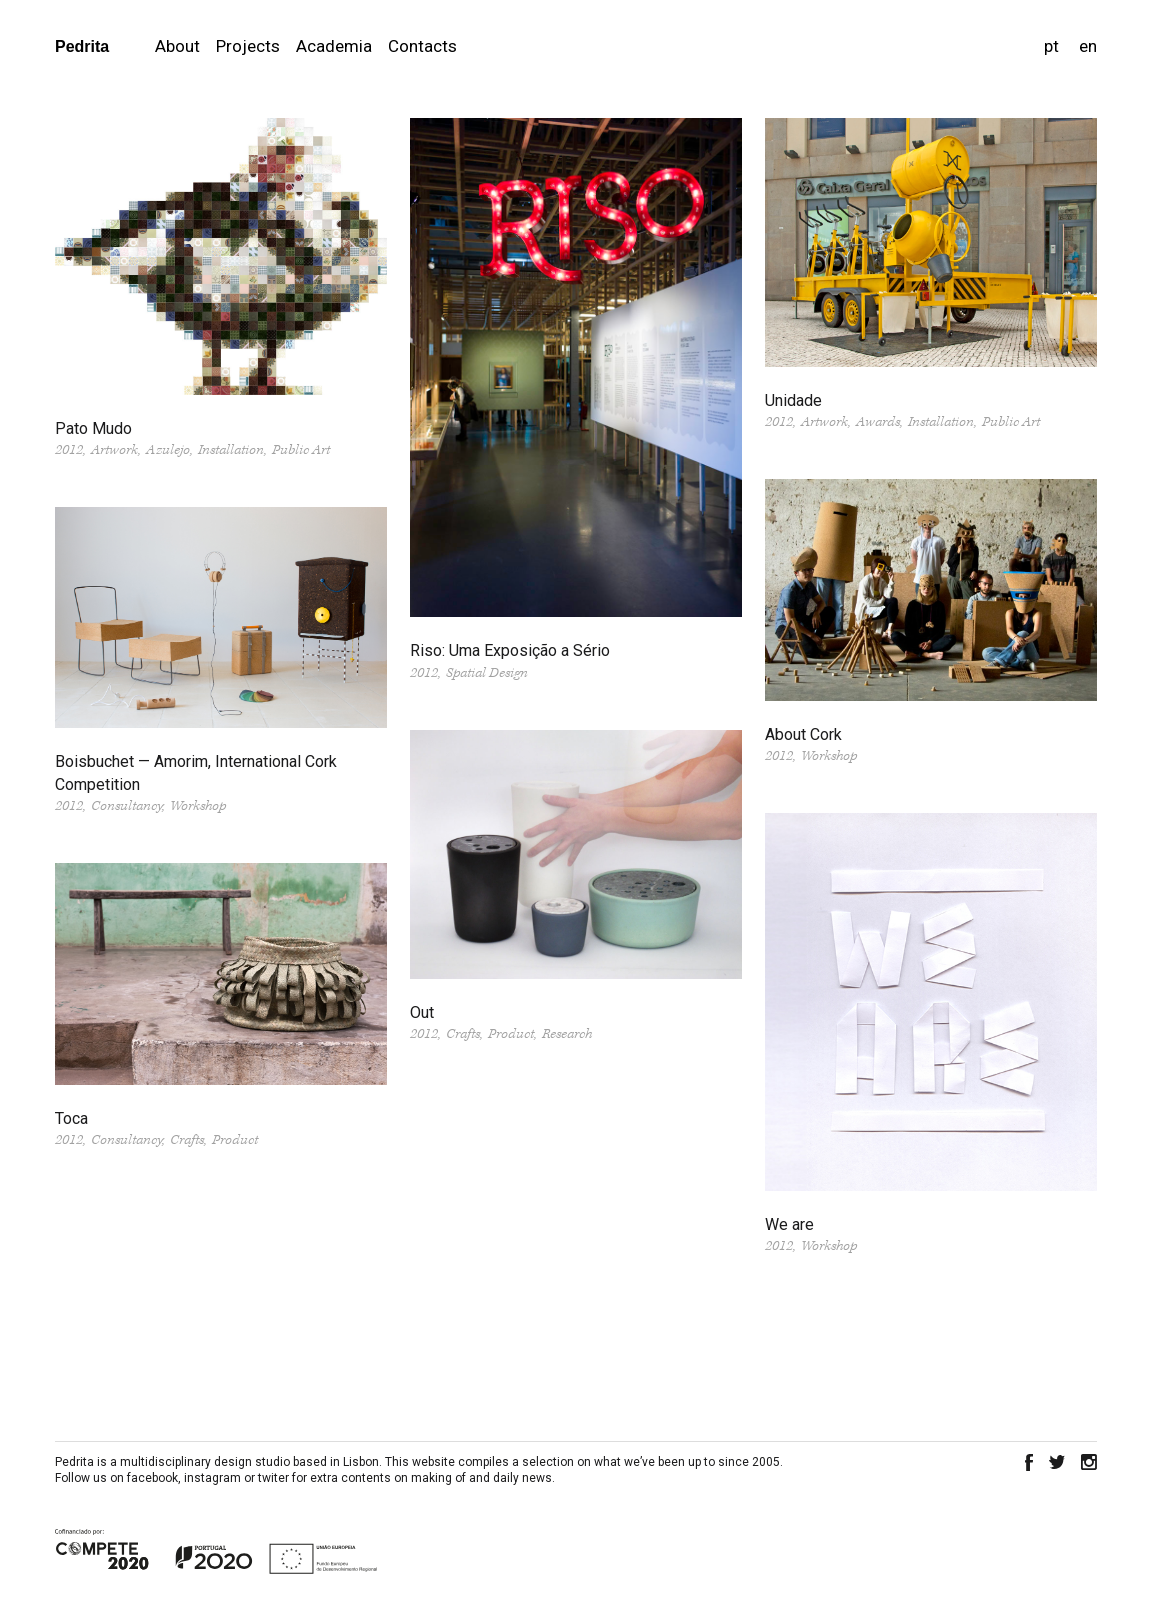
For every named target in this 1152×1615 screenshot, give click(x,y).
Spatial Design (487, 673)
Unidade (793, 400)
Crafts (463, 1034)
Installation (231, 450)
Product (511, 1034)
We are (789, 1224)
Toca (71, 1118)
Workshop (829, 756)
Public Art (301, 450)
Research (567, 1034)
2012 (69, 450)
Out (422, 1012)
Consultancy (126, 806)
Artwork (114, 450)
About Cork (803, 734)
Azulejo (168, 450)
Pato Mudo (93, 428)
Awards (878, 422)
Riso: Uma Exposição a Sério (510, 650)
